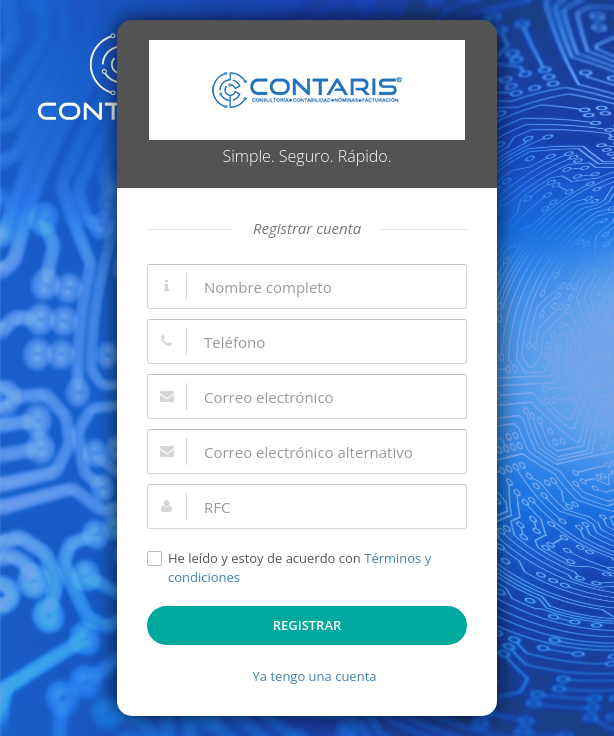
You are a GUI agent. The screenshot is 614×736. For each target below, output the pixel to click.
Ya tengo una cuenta (315, 676)
